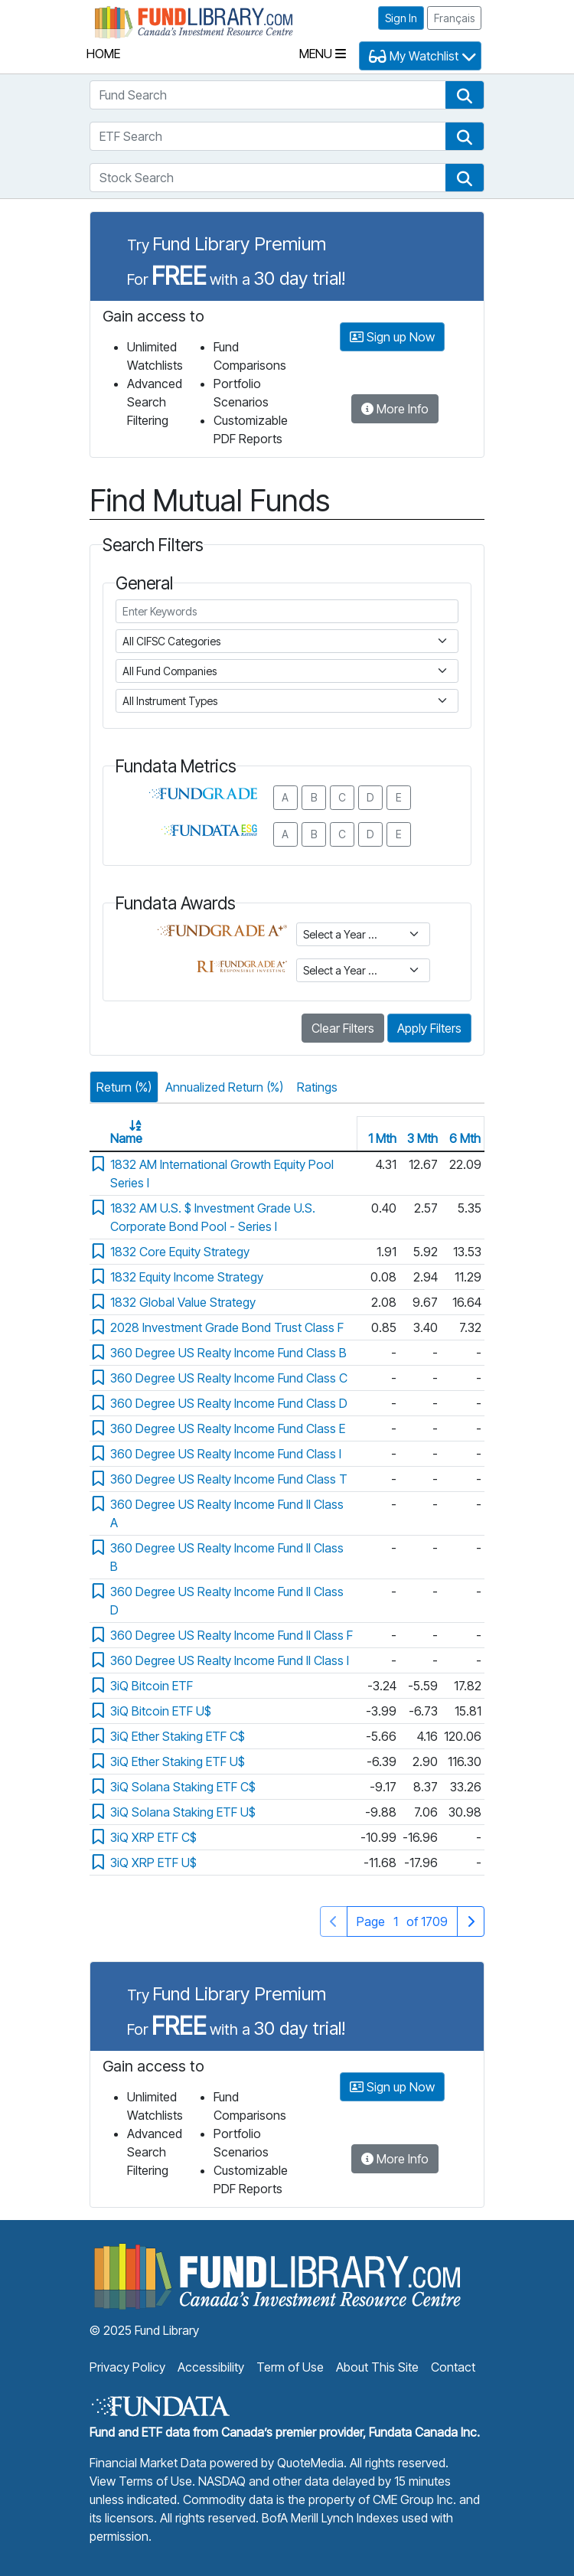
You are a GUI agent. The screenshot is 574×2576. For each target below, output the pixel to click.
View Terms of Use (141, 2481)
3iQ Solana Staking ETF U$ (183, 1812)
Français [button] (454, 17)
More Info (395, 408)
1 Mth (382, 1138)
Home (103, 53)
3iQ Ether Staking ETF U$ (177, 1761)
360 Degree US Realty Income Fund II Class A (227, 1513)
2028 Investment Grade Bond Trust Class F (227, 1327)
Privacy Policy (127, 2367)
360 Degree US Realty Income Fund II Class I (229, 1660)
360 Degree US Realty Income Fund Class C (228, 1378)
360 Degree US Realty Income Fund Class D (228, 1403)
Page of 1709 (402, 1921)
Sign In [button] (401, 17)
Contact (453, 2367)
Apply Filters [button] (429, 1028)
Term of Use (290, 2367)
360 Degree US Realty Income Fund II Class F (231, 1635)
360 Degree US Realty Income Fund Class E (227, 1428)
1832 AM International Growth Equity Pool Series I (222, 1173)
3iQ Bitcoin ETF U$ (160, 1711)
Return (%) (124, 1087)
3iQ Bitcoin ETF (151, 1685)
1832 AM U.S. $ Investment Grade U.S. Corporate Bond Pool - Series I (212, 1217)
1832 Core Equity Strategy (179, 1251)
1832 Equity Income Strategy (186, 1277)
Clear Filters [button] (342, 1028)
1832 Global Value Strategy (183, 1302)
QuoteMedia (310, 2462)
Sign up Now (392, 336)
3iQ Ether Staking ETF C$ (177, 1736)
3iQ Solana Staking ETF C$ (183, 1786)
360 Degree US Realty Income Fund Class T (228, 1479)
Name (126, 1137)
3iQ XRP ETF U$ (153, 1862)
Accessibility (211, 2367)
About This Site (377, 2367)
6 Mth (465, 1138)
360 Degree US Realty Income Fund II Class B (227, 1557)
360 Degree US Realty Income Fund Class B (228, 1352)
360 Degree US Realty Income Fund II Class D (227, 1601)
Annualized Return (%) (224, 1087)
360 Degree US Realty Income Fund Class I (225, 1453)
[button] (464, 95)
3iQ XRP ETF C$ (153, 1837)
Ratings (317, 1087)
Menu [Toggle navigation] (322, 53)
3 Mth (422, 1138)
